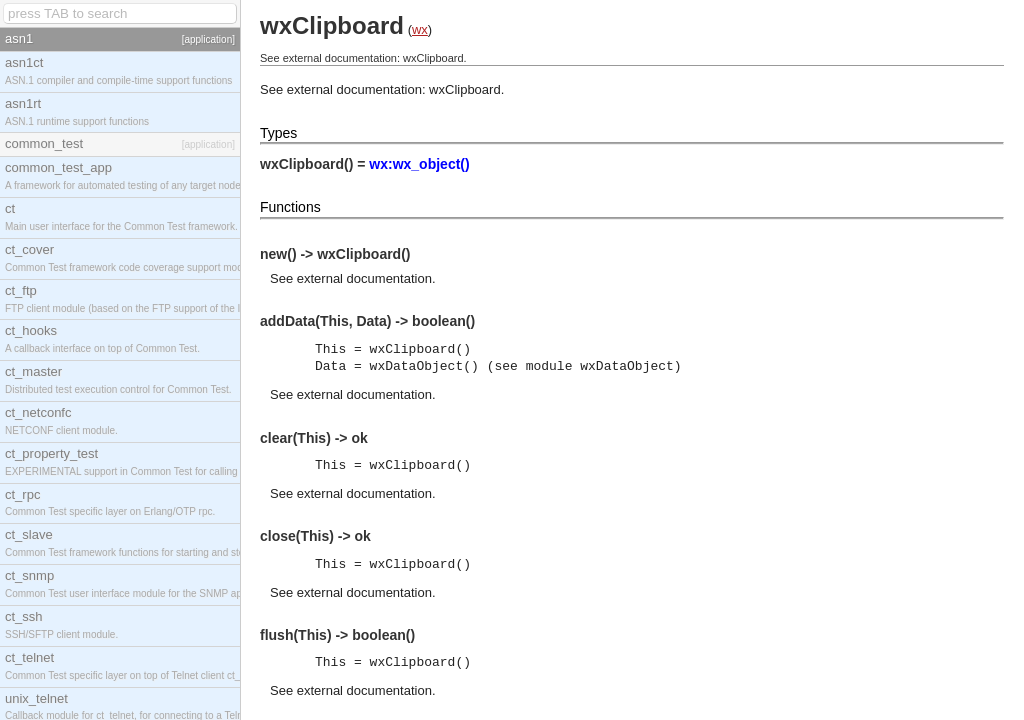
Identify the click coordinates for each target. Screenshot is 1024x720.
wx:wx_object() (419, 164)
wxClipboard (465, 89)
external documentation (364, 278)
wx (420, 29)
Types (278, 133)
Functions (290, 207)
